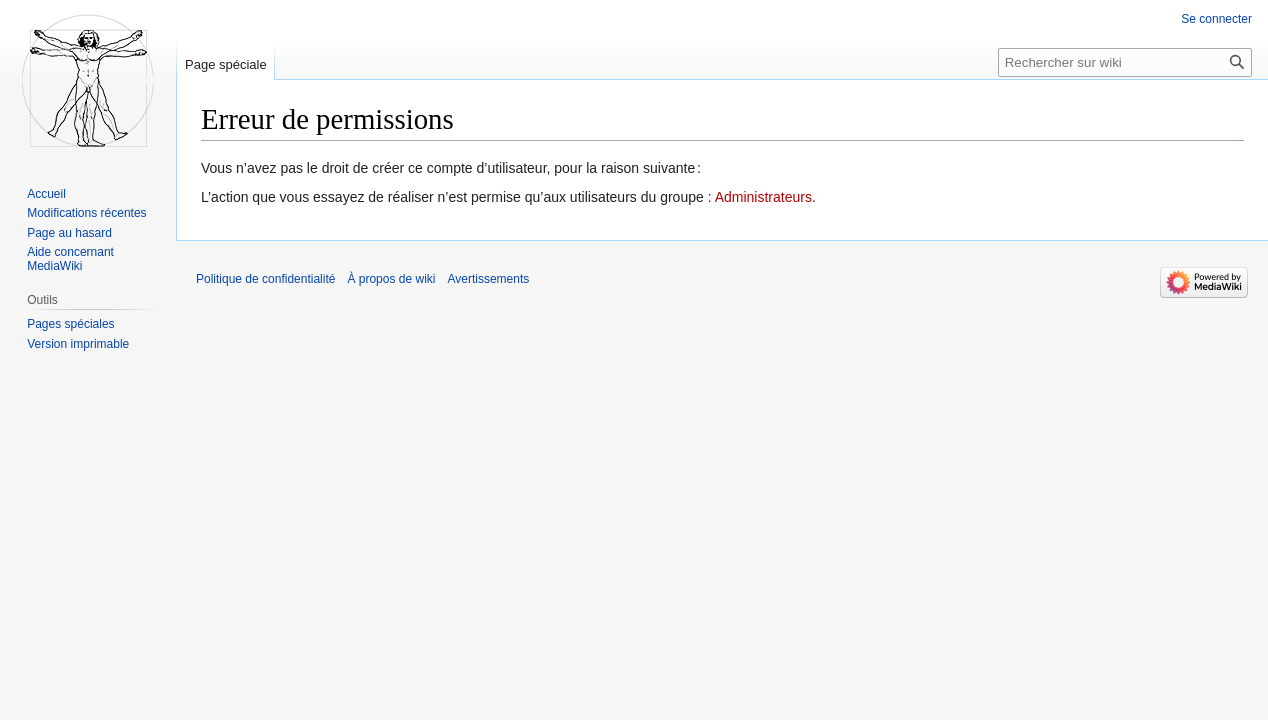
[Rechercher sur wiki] (1125, 62)
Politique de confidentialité (265, 279)
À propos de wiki (391, 279)
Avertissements (488, 279)
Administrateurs (763, 197)
